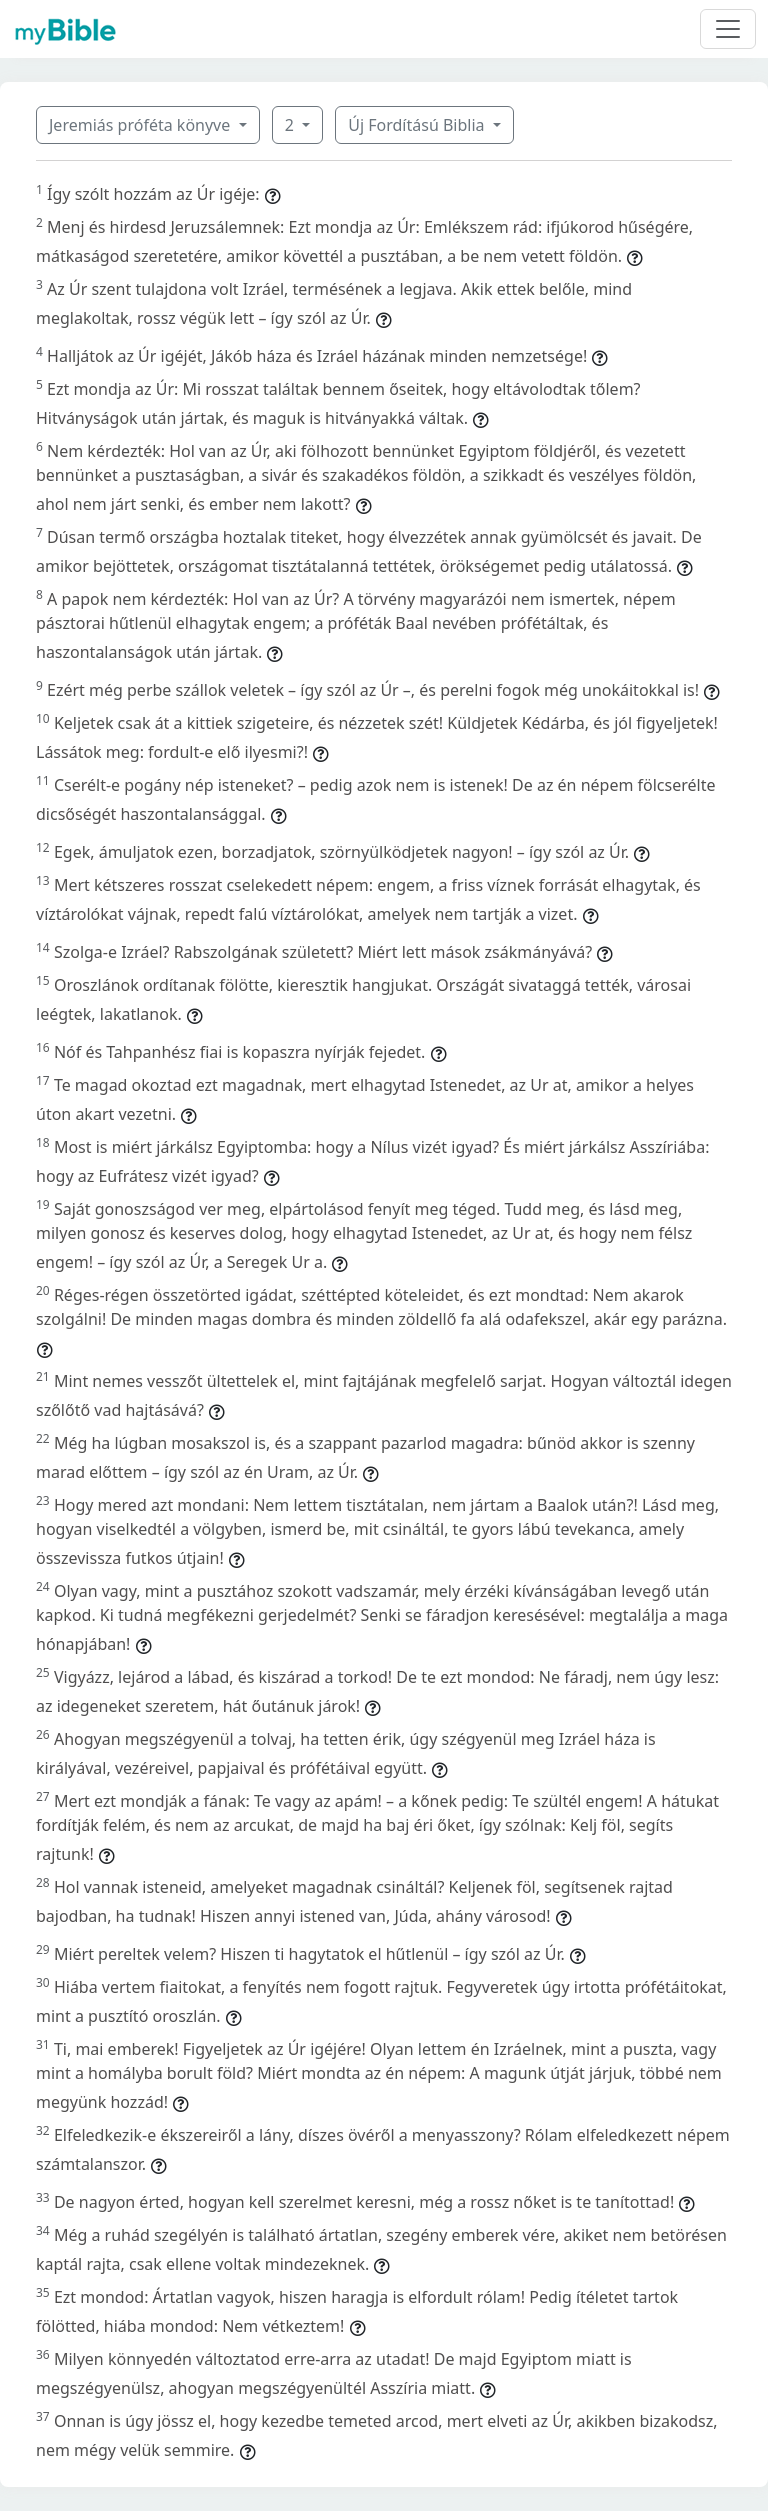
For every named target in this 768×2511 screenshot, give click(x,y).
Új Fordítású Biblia (418, 125)
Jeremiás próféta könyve (141, 125)
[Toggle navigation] (728, 29)
